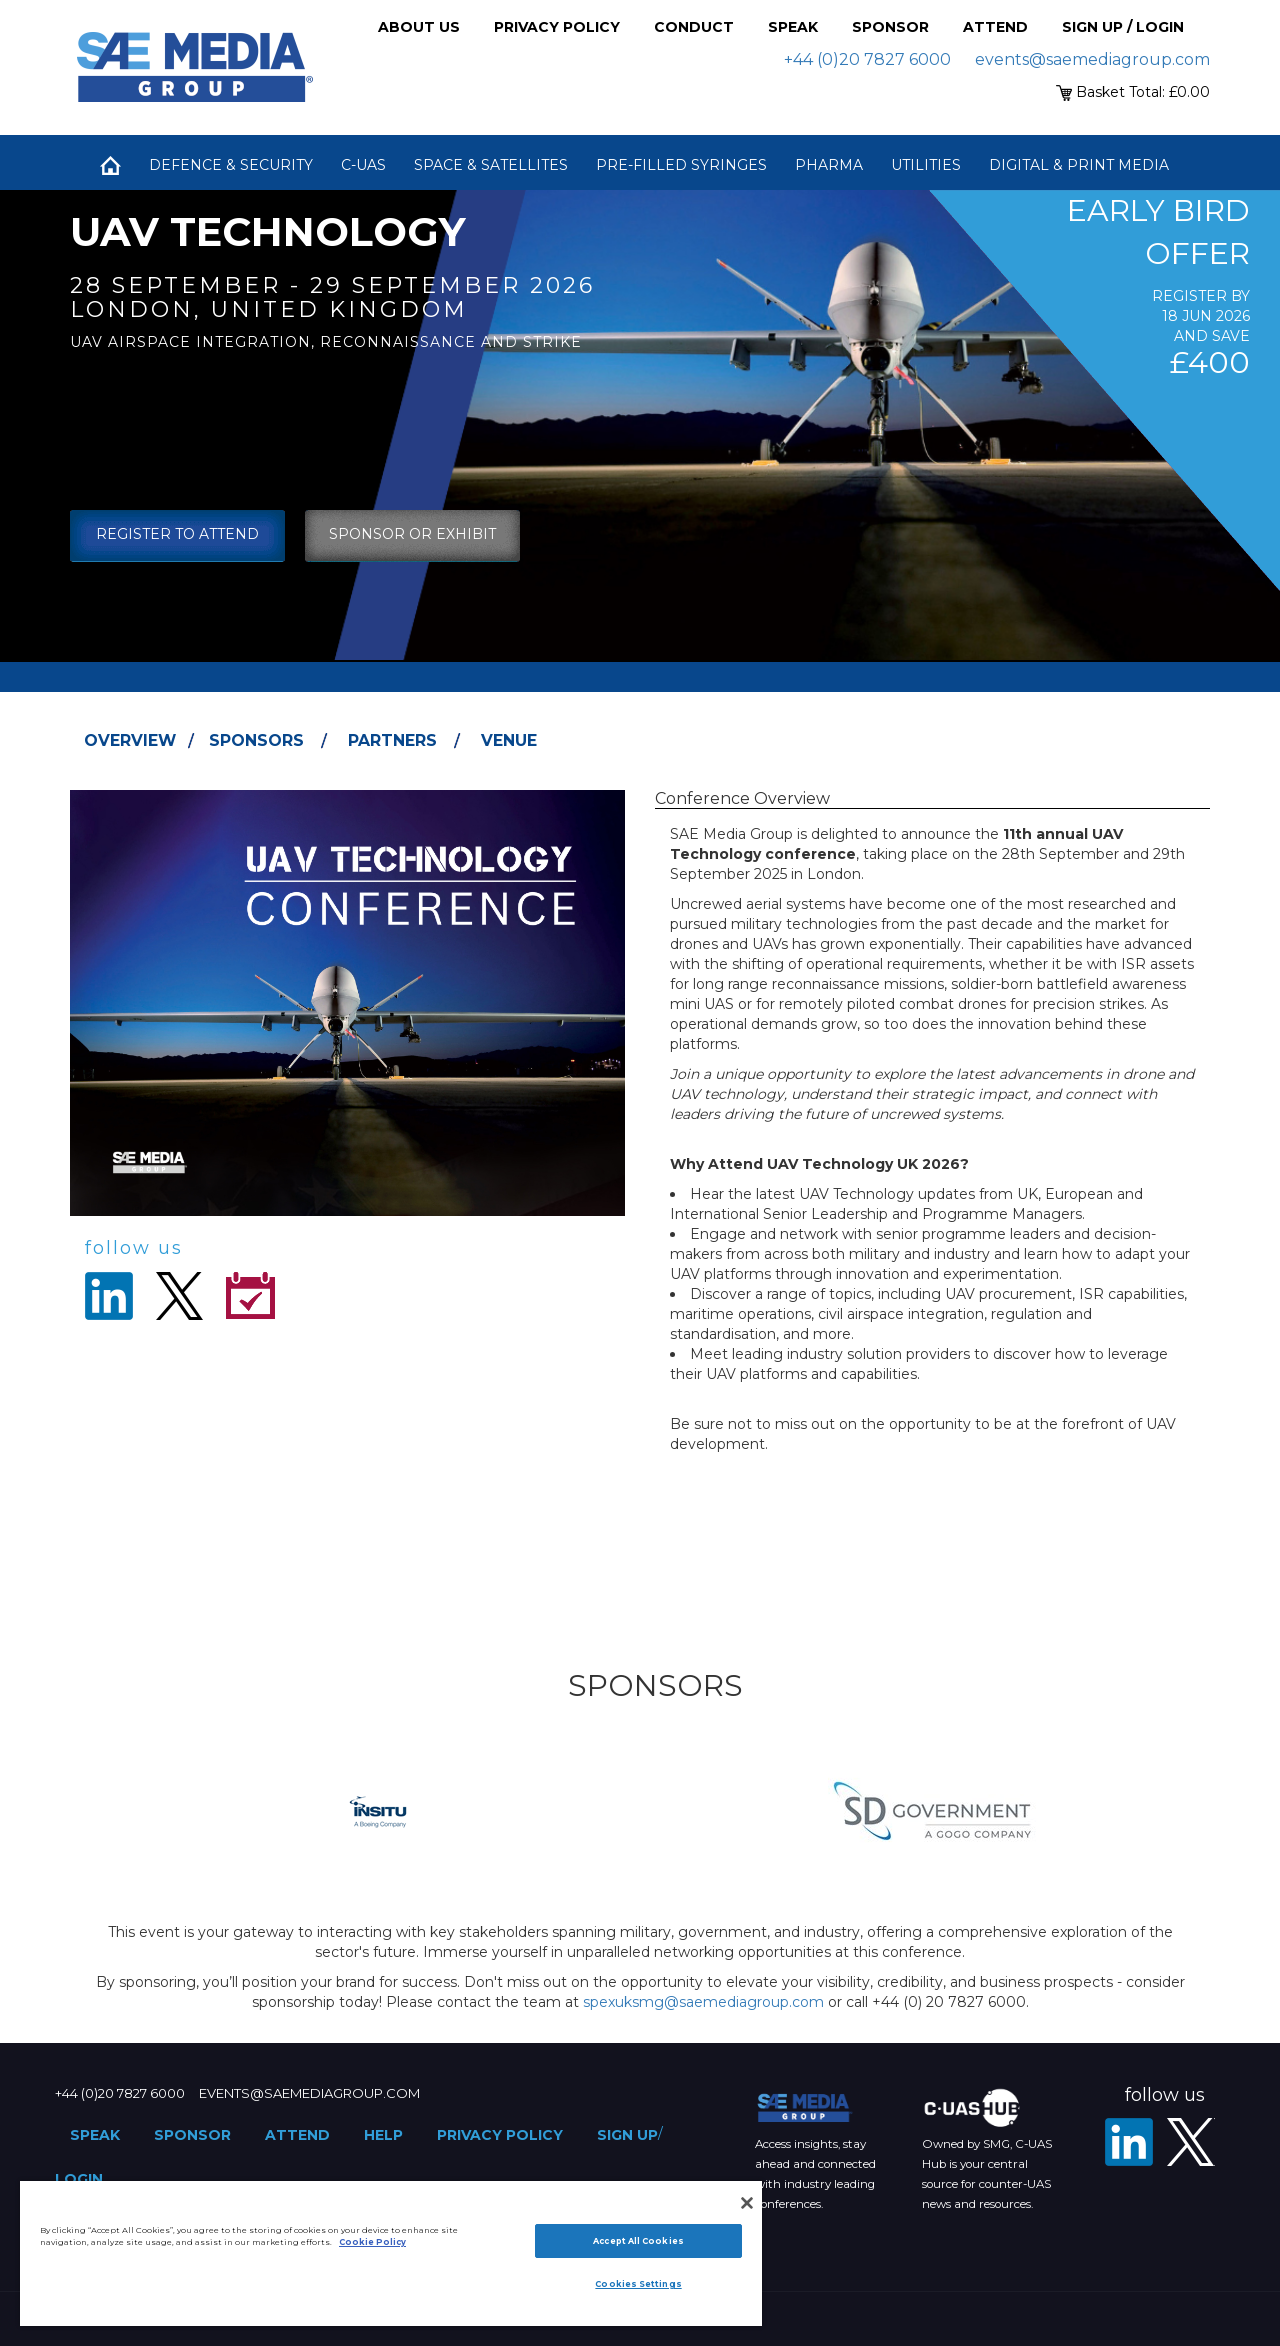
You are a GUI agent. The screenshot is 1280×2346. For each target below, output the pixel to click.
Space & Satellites (491, 165)
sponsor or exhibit (412, 534)
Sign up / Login (1123, 27)
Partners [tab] (392, 740)
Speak (793, 27)
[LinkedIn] (1129, 2142)
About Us (419, 27)
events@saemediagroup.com (1092, 59)
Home (110, 165)
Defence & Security (231, 165)
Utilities (926, 165)
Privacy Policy (557, 27)
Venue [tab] (509, 740)
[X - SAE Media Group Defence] (1191, 2142)
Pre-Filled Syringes (681, 165)
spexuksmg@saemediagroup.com (703, 2002)
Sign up (627, 2135)
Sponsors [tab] (256, 740)
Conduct (694, 27)
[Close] (747, 2203)
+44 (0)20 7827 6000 (867, 59)
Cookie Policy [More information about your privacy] (372, 2242)
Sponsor (890, 27)
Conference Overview (742, 798)
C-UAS (363, 165)
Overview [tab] (130, 740)
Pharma (829, 165)
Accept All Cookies (638, 2241)
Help (383, 2135)
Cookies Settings (638, 2284)
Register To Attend (177, 534)
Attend (995, 27)
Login (79, 2179)
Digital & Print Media (1079, 165)
